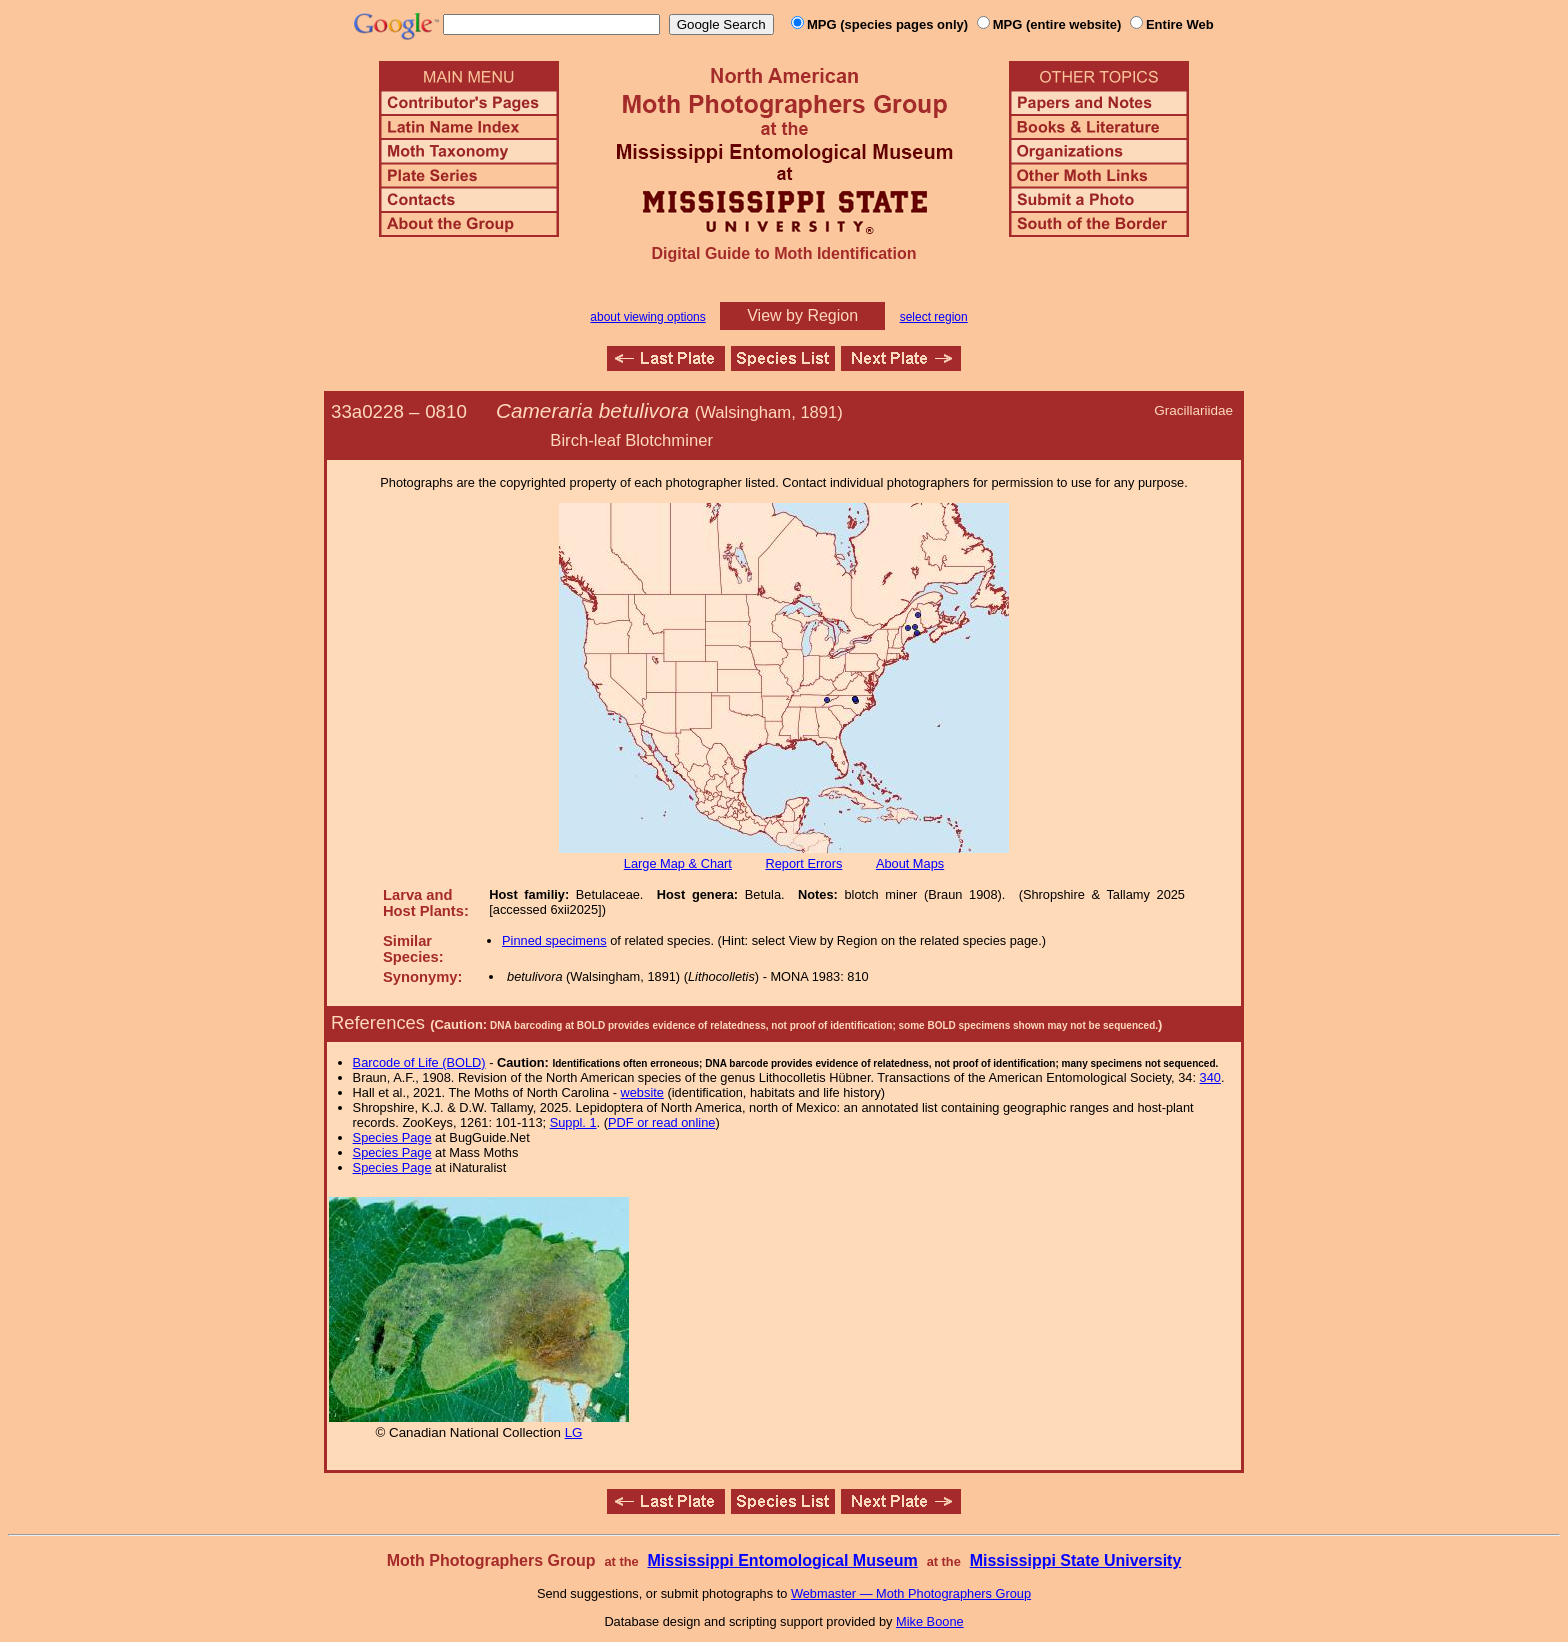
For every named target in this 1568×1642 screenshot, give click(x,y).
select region (934, 317)
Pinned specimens (554, 940)
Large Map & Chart (678, 863)
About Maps (910, 863)
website (642, 1092)
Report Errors (804, 863)
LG (574, 1432)
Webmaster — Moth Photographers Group (911, 1593)
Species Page (392, 1137)
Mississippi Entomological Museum (782, 1560)
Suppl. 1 (573, 1122)
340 (1210, 1077)
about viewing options (647, 317)
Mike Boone (930, 1621)
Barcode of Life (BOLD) (419, 1062)
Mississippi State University (1076, 1560)
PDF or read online (661, 1122)
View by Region (802, 315)
